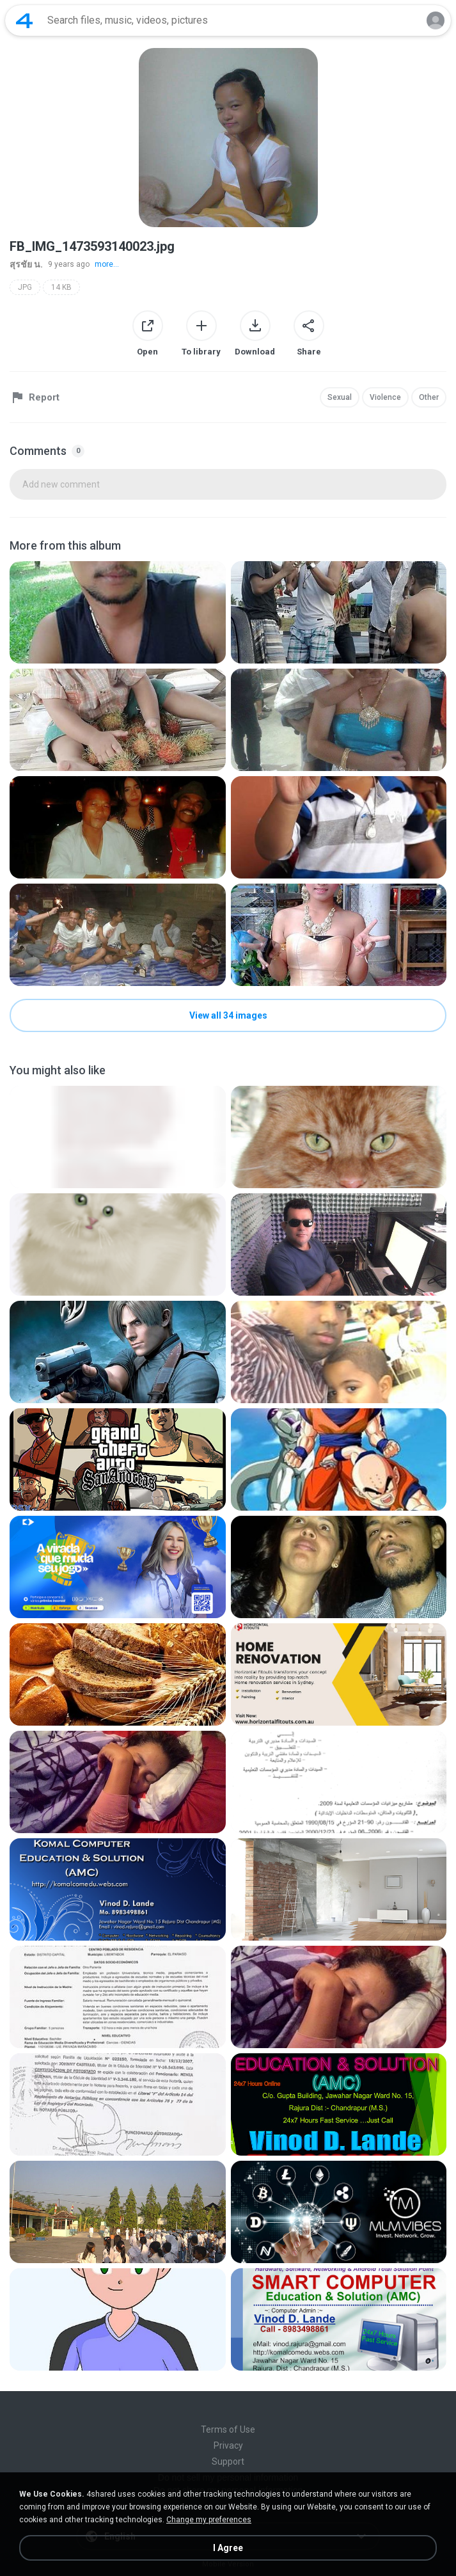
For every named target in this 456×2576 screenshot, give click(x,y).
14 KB (61, 287)
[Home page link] (24, 20)
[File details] (118, 612)
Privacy (228, 2445)
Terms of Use (228, 2429)
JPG (25, 287)
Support (228, 2461)
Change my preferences (208, 2519)
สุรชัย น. (26, 264)
